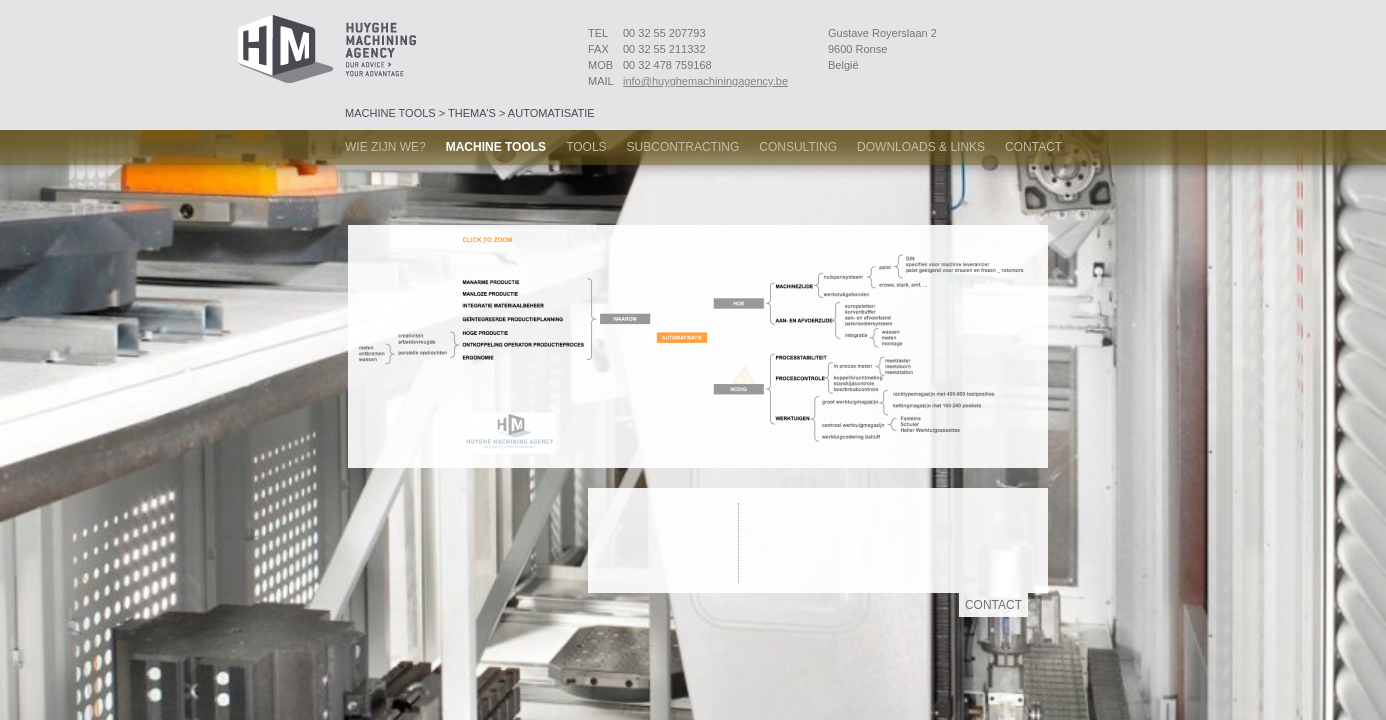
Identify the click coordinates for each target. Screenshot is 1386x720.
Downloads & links (921, 147)
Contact (1033, 147)
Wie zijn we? (385, 147)
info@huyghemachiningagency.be (705, 81)
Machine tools (496, 147)
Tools (586, 147)
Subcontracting (683, 147)
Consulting (798, 147)
